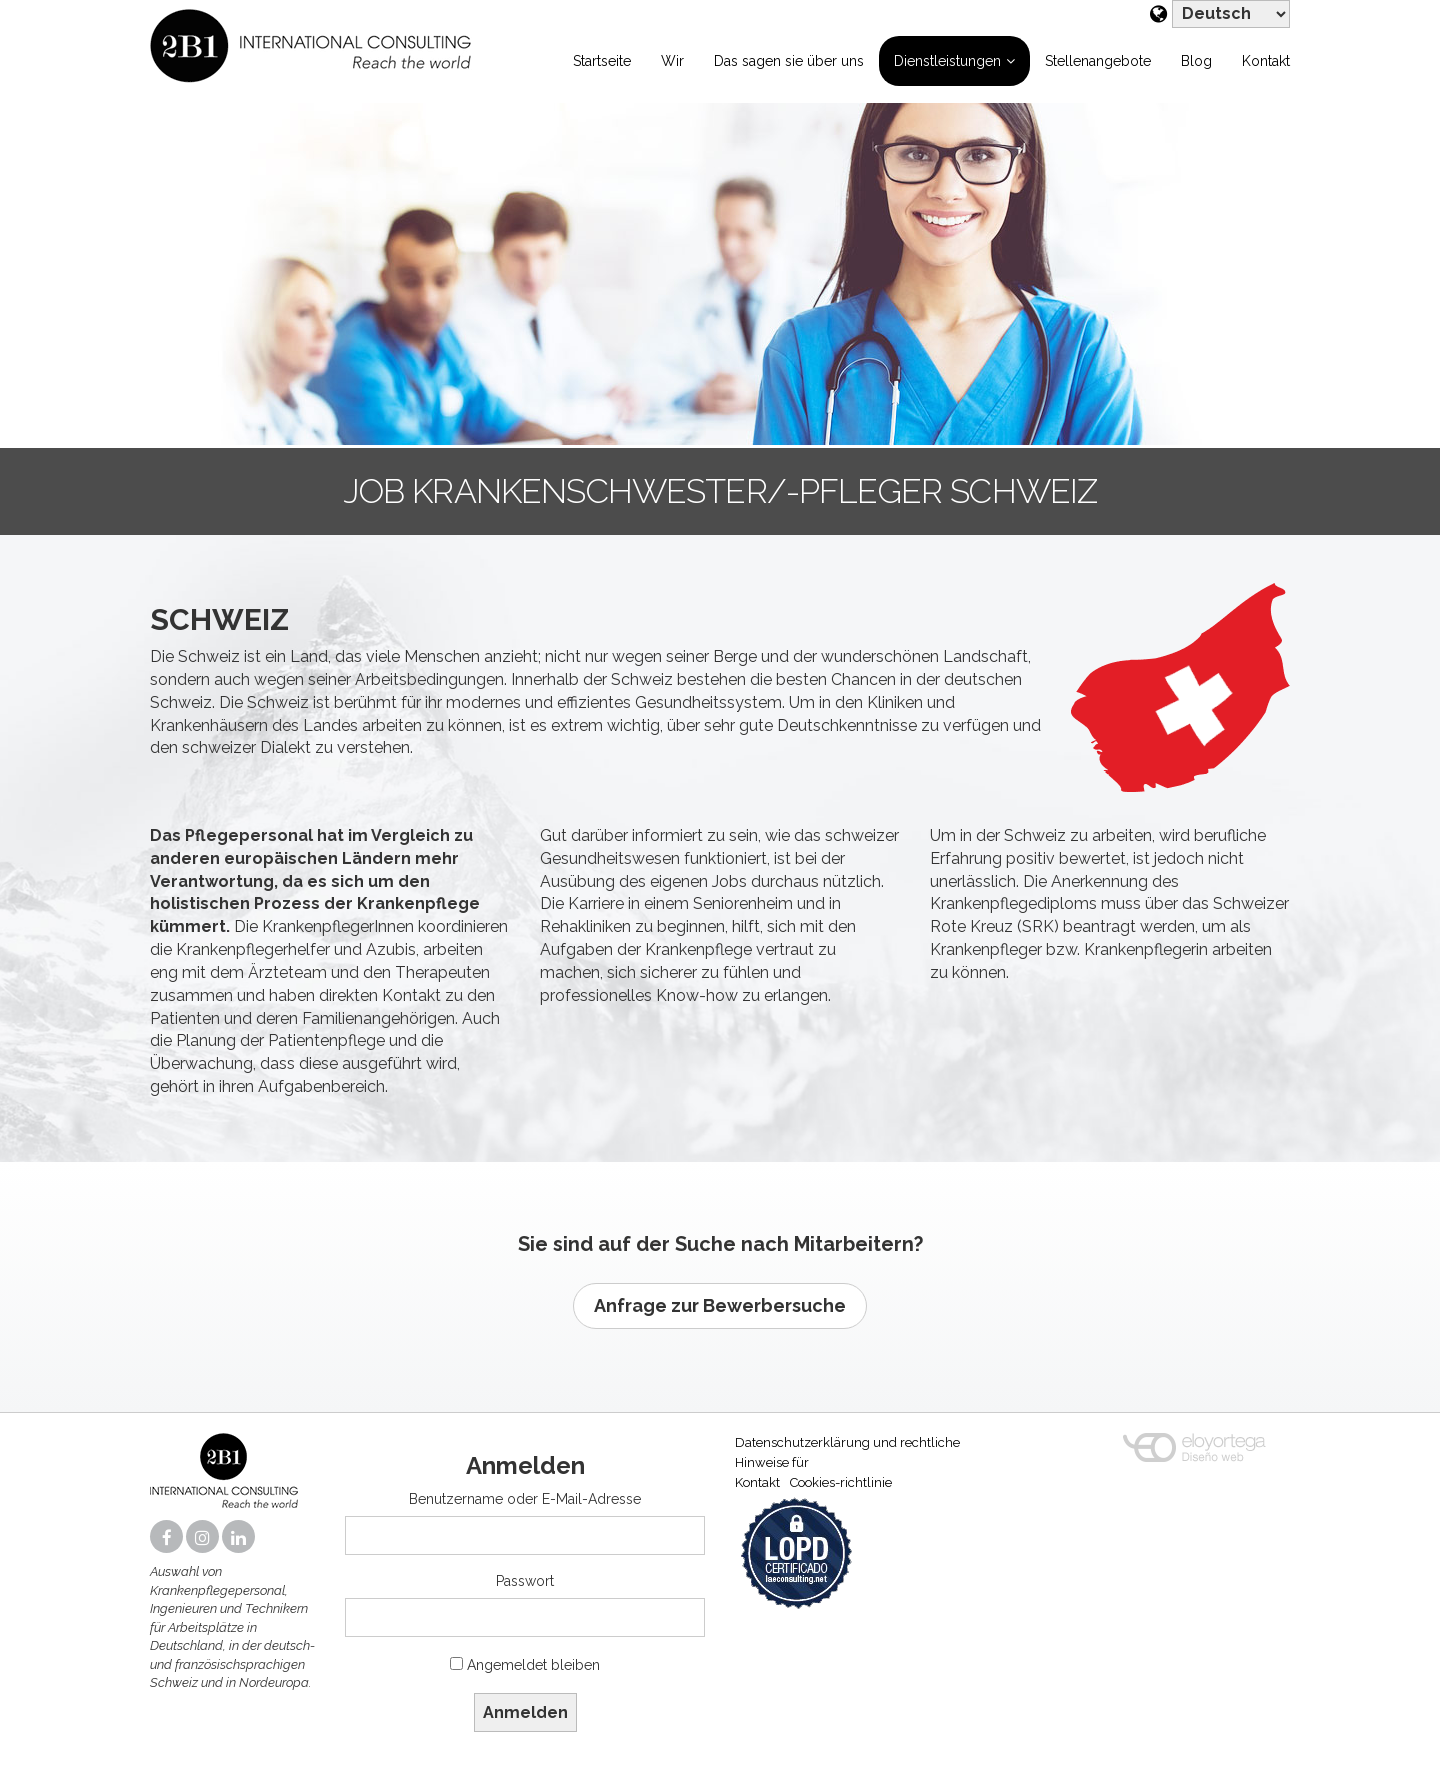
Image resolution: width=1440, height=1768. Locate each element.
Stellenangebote (1098, 61)
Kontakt (1266, 61)
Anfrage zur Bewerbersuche (720, 1305)
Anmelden (525, 1712)
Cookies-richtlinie (841, 1482)
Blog (1196, 61)
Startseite (602, 61)
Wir (672, 61)
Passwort (525, 1581)
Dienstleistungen (947, 61)
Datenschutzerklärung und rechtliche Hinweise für (847, 1452)
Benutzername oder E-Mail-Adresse (525, 1499)
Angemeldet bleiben (533, 1665)
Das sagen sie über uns (789, 61)
